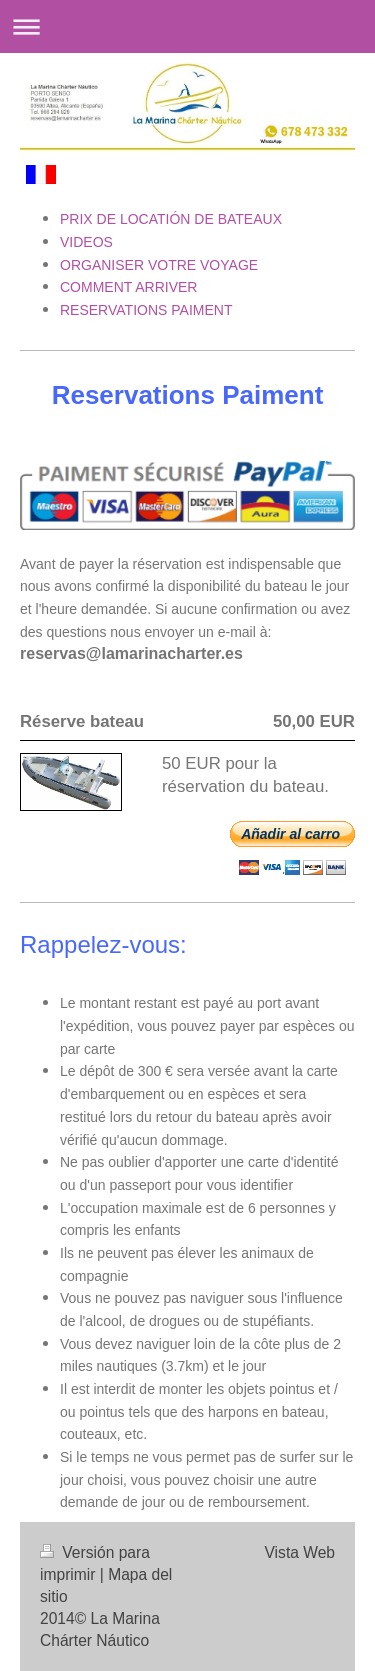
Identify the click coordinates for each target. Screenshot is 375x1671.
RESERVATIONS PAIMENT (146, 310)
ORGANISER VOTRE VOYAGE (159, 265)
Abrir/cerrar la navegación (187, 26)
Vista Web (300, 1552)
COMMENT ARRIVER (128, 287)
